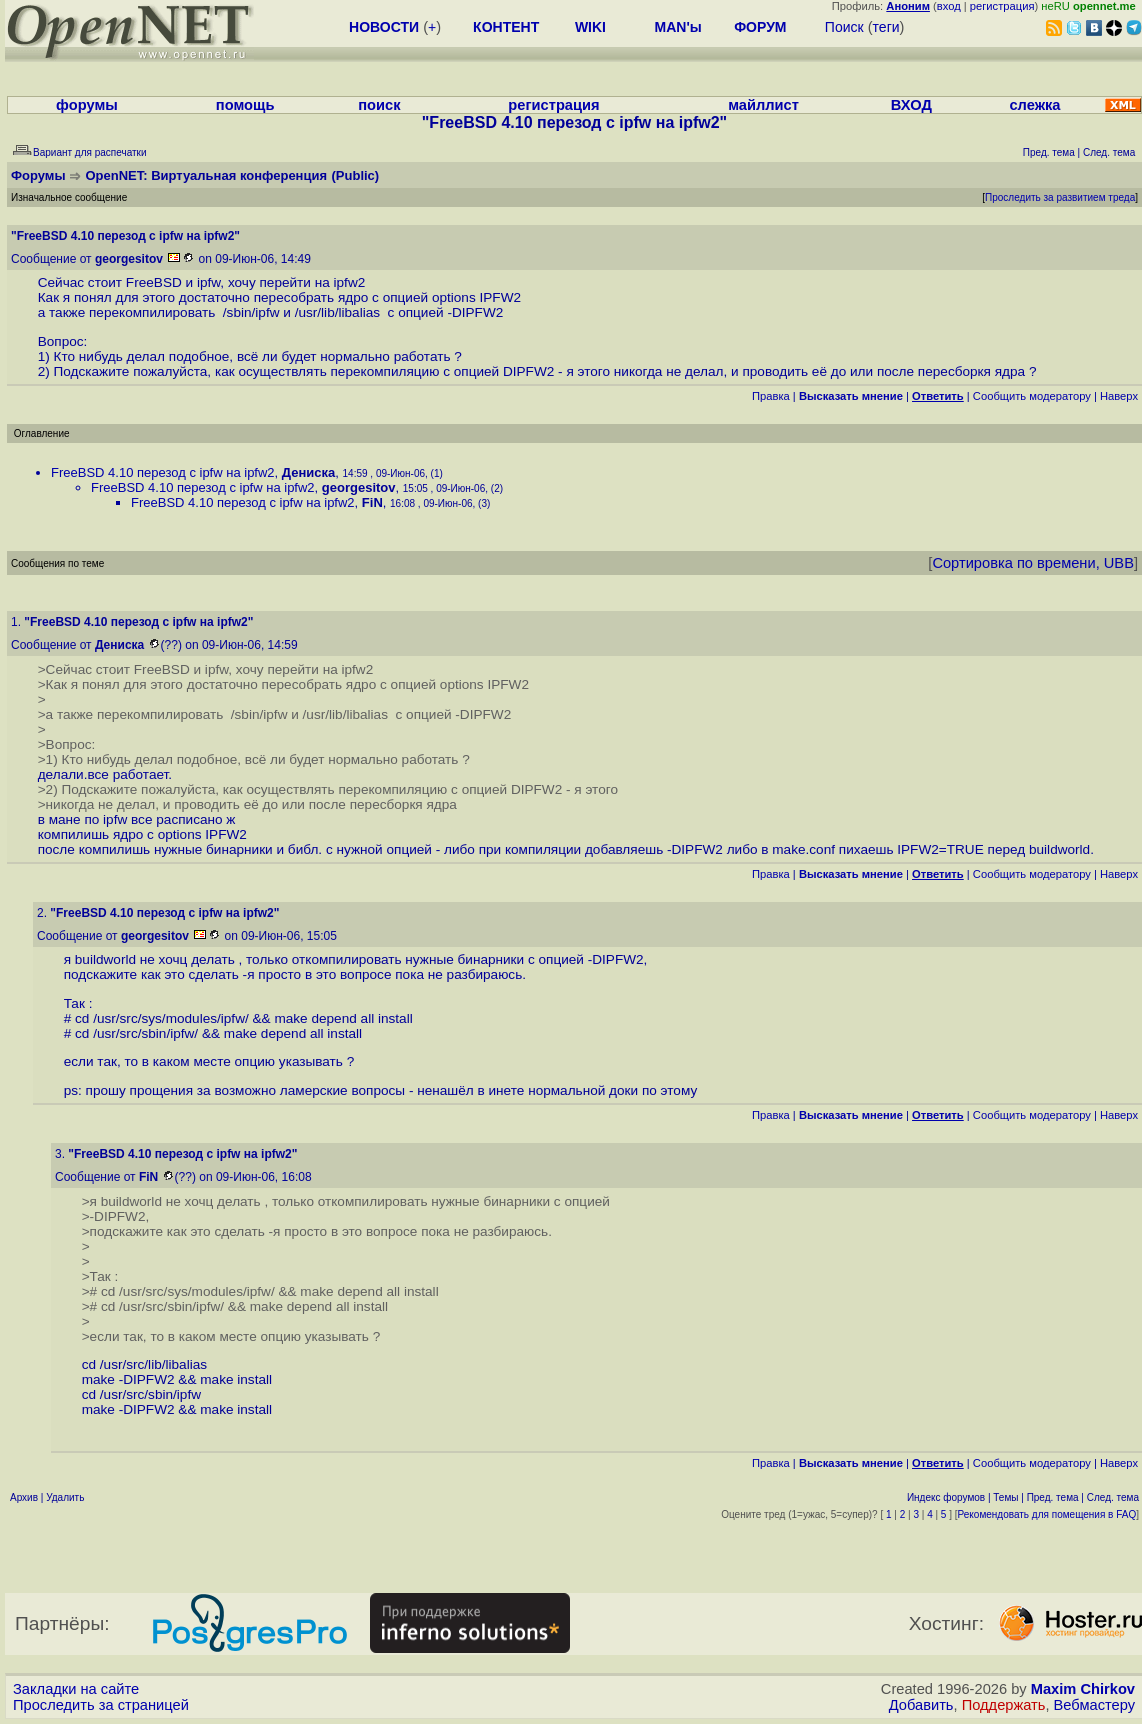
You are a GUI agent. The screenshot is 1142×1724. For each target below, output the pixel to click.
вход (949, 6)
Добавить (921, 1705)
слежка (1034, 105)
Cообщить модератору (1032, 396)
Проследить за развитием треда (1060, 197)
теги (886, 27)
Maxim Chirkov (1083, 1689)
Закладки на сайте (76, 1689)
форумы (87, 105)
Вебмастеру (1094, 1705)
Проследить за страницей (101, 1705)
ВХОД (911, 105)
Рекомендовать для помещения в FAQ (1047, 1514)
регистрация (1002, 6)
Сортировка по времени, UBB (1033, 563)
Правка (771, 396)
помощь (245, 105)
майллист (763, 105)
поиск (379, 105)
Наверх (1119, 396)
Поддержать (1004, 1705)
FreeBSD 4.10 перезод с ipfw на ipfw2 (163, 472)
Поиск (844, 27)
